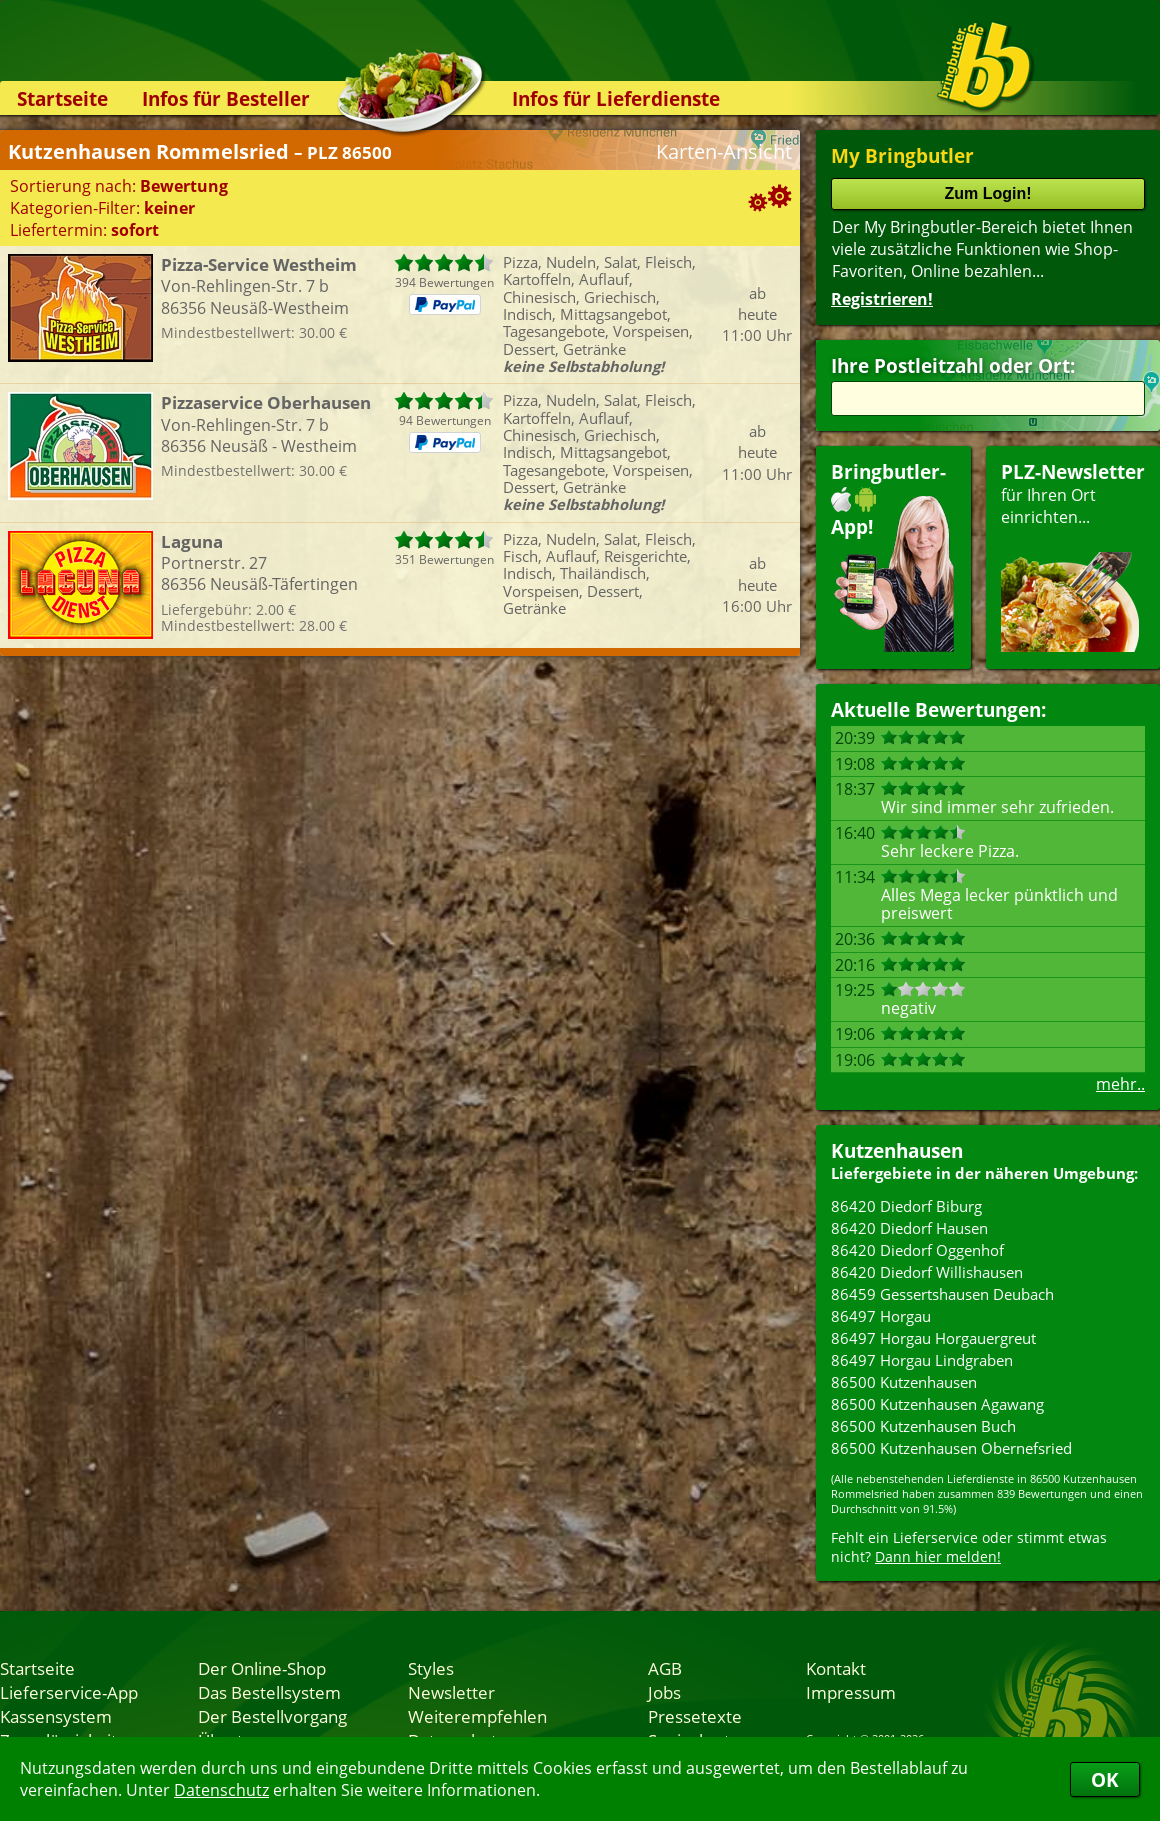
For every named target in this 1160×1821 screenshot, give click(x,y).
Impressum (851, 1692)
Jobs (664, 1692)
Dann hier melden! (938, 1556)
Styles (431, 1668)
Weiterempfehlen (477, 1716)
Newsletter (451, 1692)
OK (1105, 1779)
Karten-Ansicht (724, 151)
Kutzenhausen (897, 1150)
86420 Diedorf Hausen (909, 1228)
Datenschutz (221, 1790)
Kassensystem (56, 1716)
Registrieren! (882, 299)
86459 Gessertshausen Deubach (942, 1294)
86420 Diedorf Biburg (906, 1206)
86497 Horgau (881, 1316)
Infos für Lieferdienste (616, 98)
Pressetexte (695, 1716)
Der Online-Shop (262, 1668)
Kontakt (836, 1668)
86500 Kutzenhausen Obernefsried (951, 1448)
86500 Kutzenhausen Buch (923, 1426)
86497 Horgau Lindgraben (922, 1360)
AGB (665, 1668)
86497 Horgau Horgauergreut (933, 1338)
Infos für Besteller (226, 98)
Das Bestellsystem (269, 1692)
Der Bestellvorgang (272, 1716)
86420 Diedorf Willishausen (927, 1272)
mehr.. (1120, 1084)
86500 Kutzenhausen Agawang (937, 1404)
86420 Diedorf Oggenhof (917, 1250)
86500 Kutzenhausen (904, 1382)
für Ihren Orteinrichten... (1073, 555)
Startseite (62, 98)
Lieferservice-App (69, 1692)
